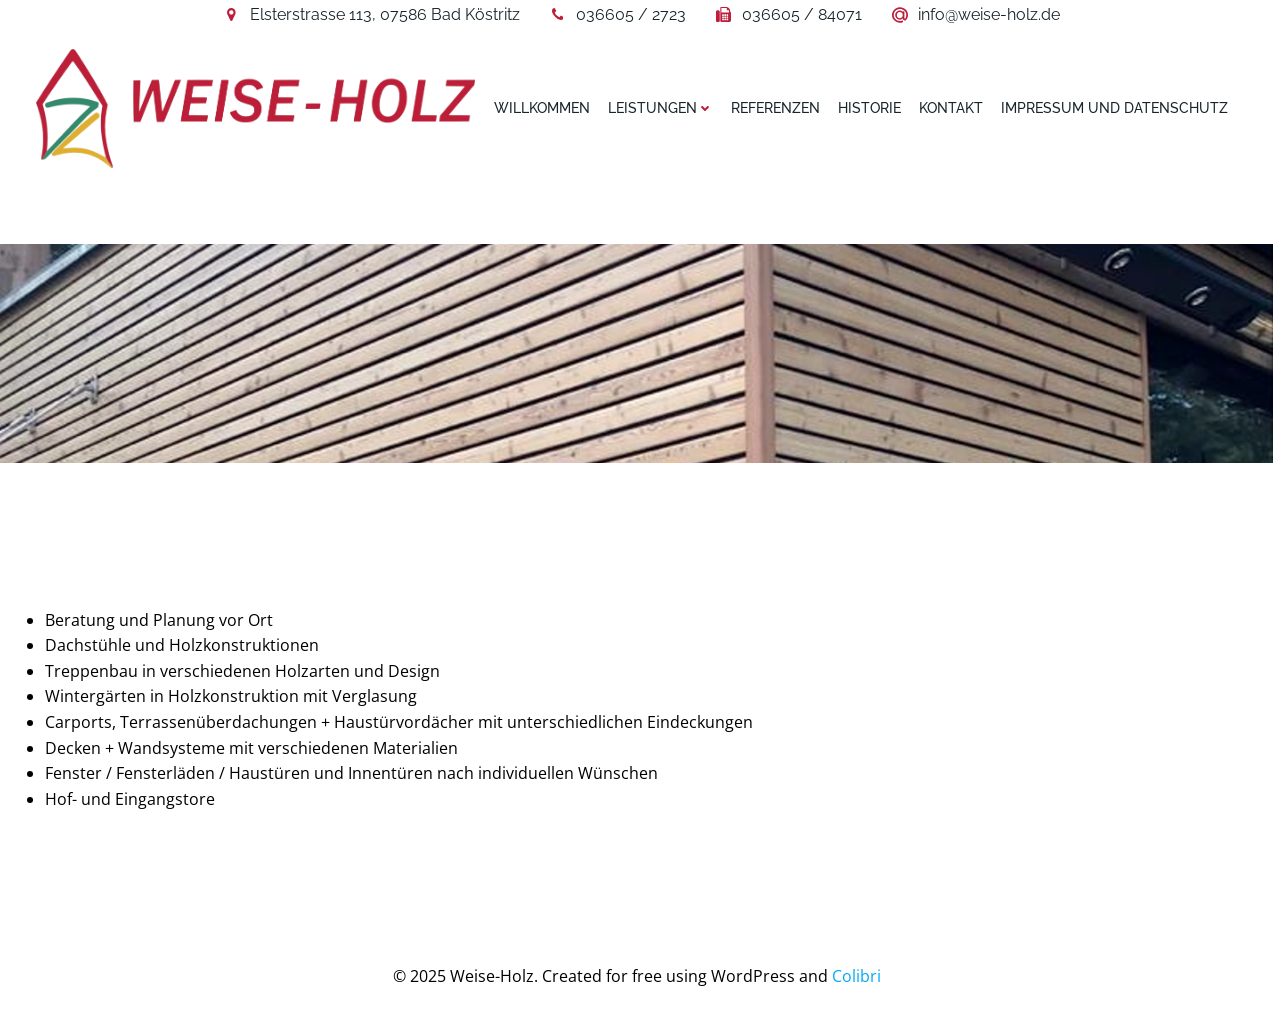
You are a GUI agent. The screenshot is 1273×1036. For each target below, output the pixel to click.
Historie (869, 108)
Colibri (856, 976)
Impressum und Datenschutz (1114, 108)
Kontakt (951, 108)
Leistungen (660, 108)
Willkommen (542, 108)
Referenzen (775, 108)
